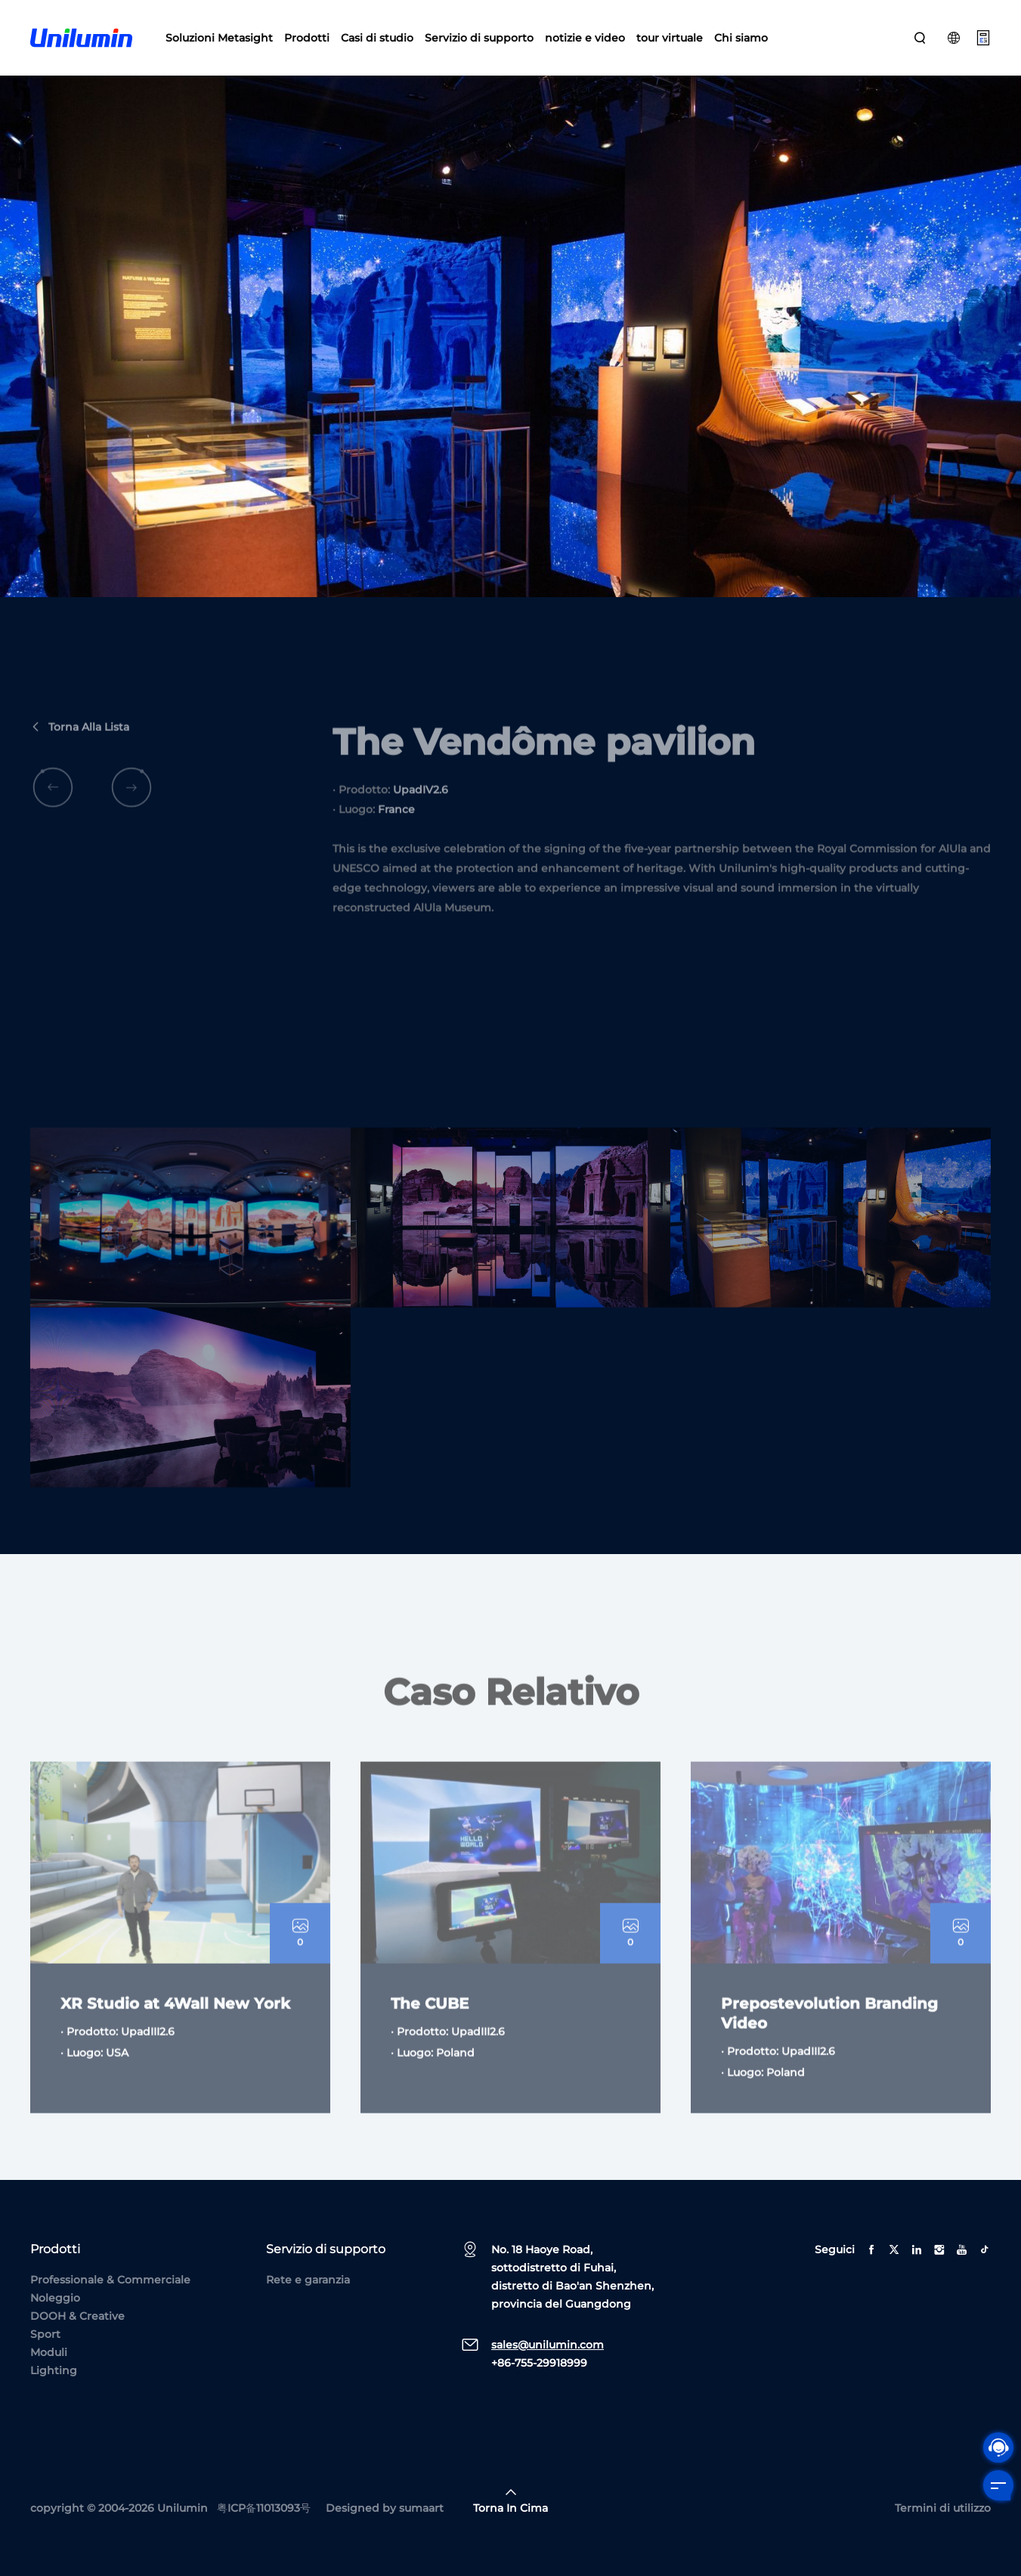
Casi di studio (377, 38)
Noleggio (55, 2298)
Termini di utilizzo (943, 2508)
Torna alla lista (79, 752)
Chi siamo (741, 38)
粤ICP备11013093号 (264, 2508)
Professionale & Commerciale (110, 2280)
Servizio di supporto (479, 38)
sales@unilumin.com (547, 2345)
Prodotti (307, 38)
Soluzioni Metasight (219, 38)
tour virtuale (669, 38)
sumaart (421, 2508)
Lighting (53, 2370)
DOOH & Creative (77, 2316)
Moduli (48, 2352)
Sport (45, 2334)
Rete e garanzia (308, 2280)
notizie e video (585, 38)
